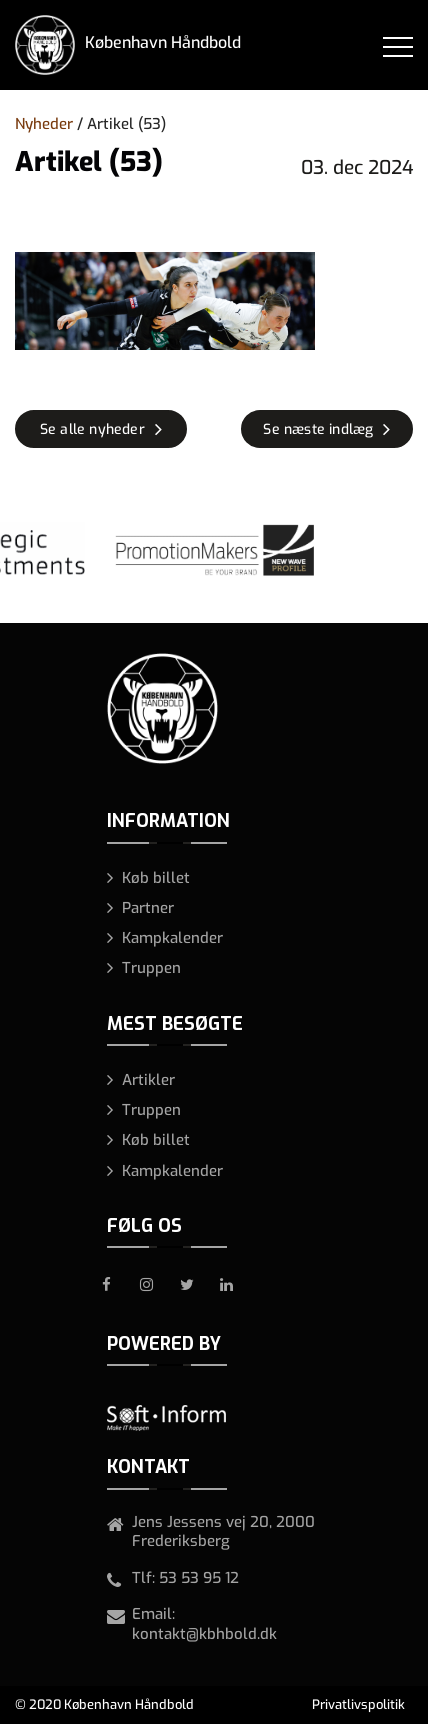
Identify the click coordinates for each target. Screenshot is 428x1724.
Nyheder (44, 124)
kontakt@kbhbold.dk (204, 1634)
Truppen (151, 968)
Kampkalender (172, 938)
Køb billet (156, 878)
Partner (148, 908)
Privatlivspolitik (358, 1704)
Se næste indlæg (318, 429)
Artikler (148, 1080)
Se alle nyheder (92, 429)
